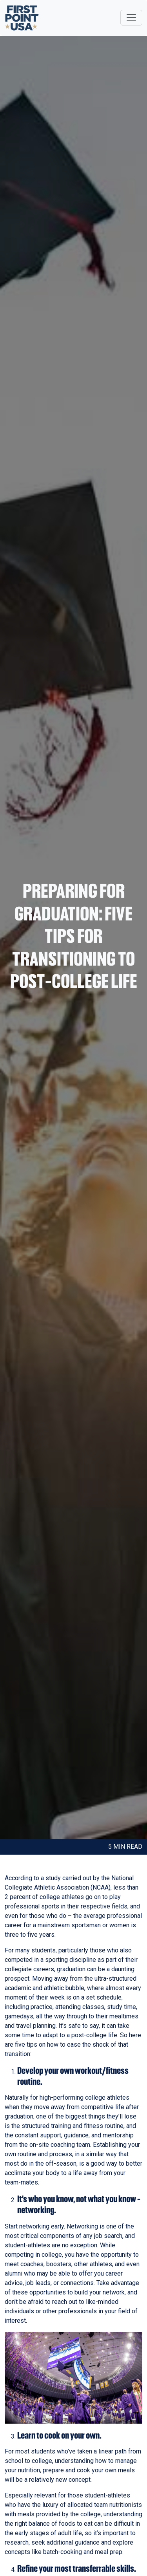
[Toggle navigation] (131, 18)
